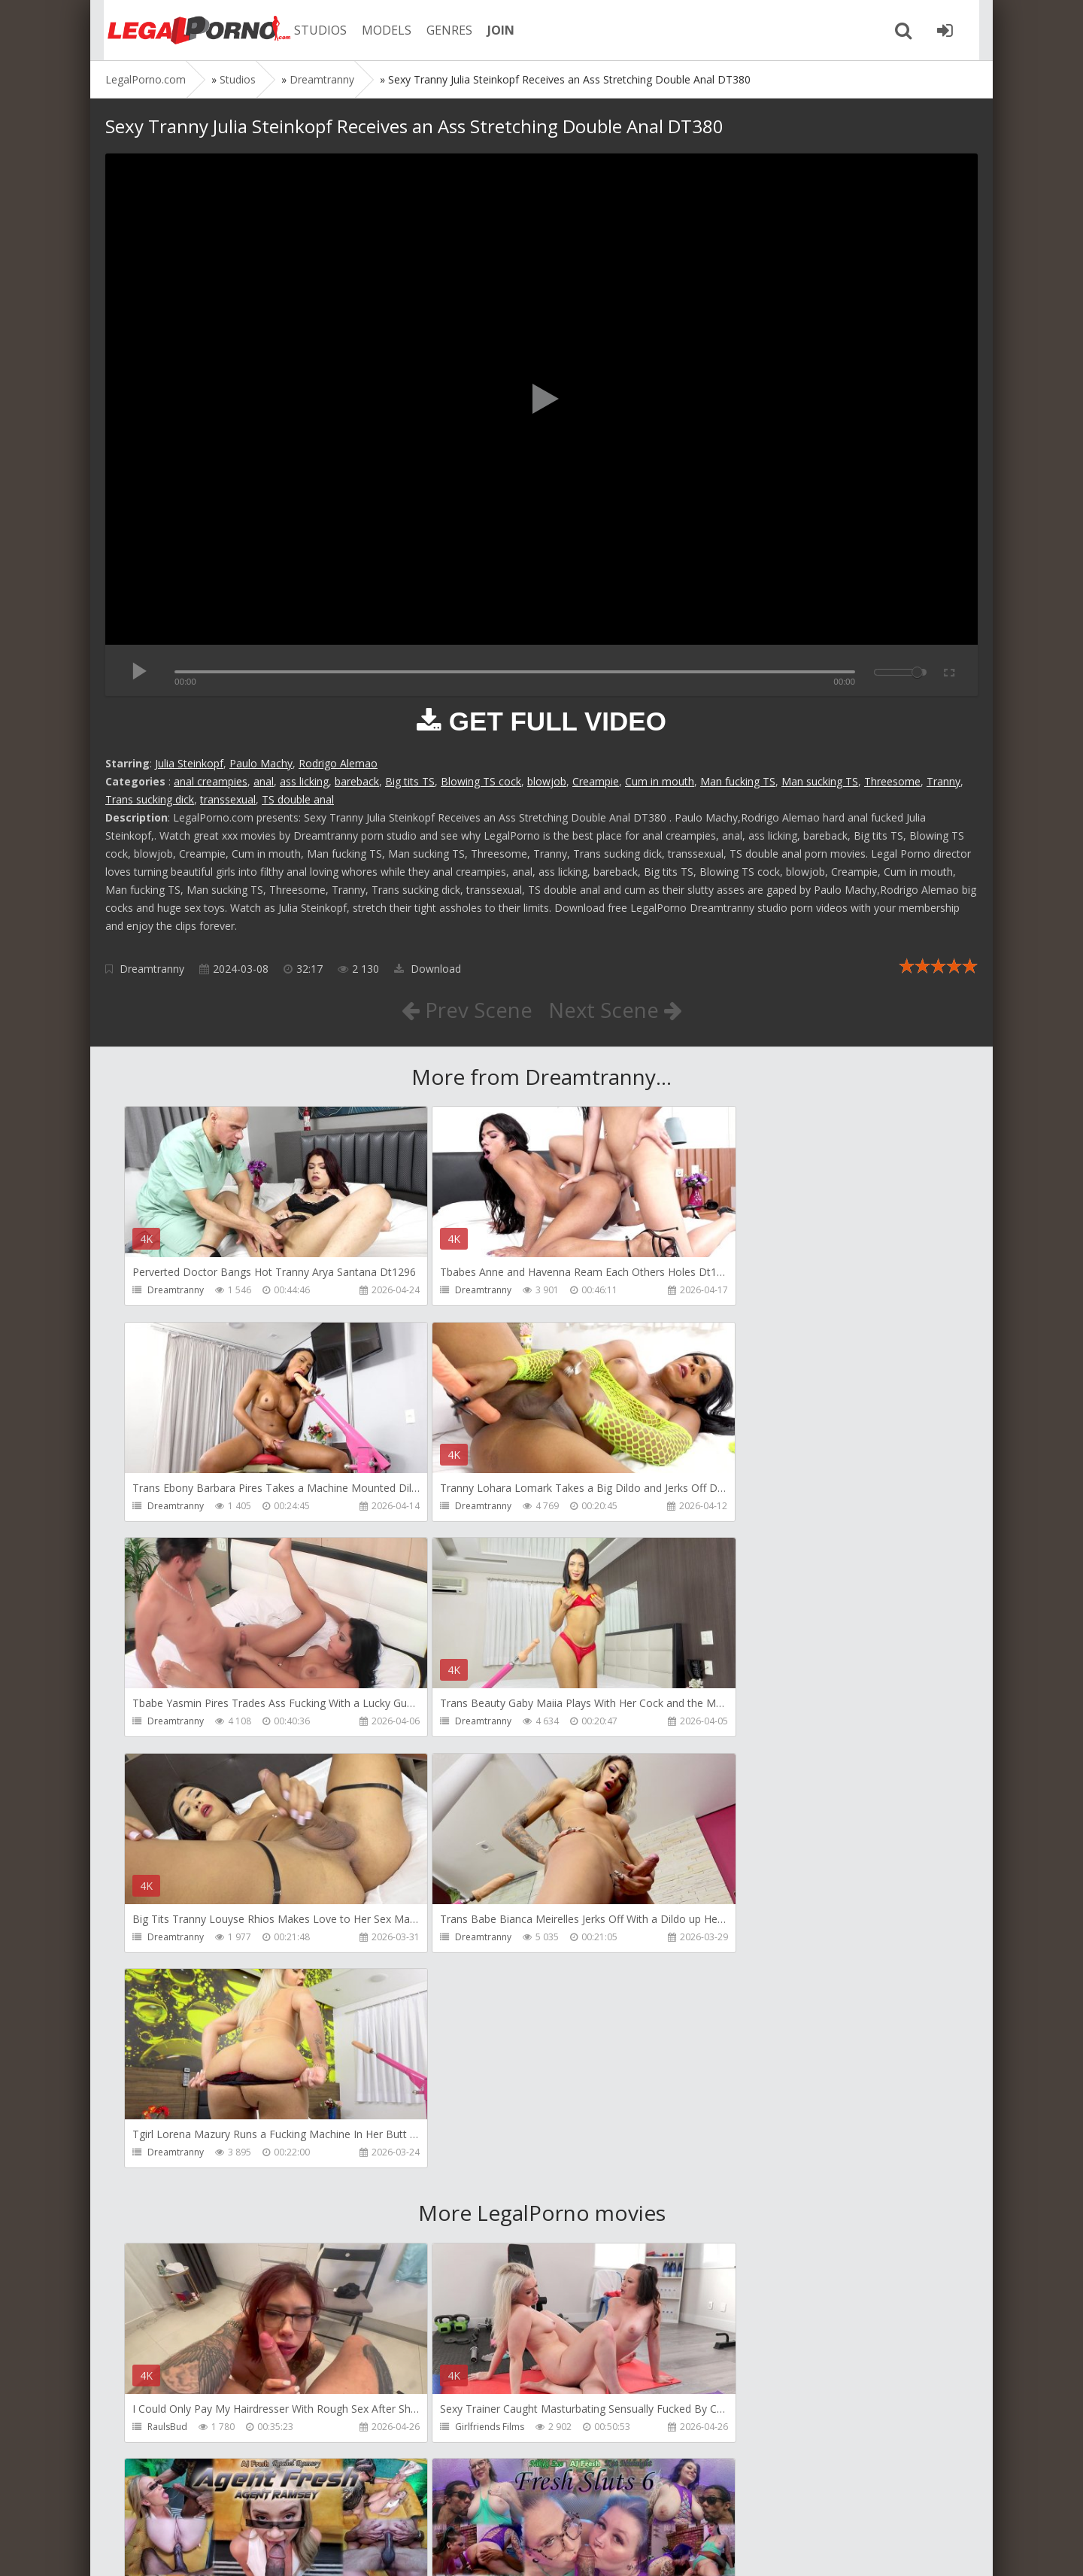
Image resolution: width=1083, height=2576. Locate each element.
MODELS (378, 30)
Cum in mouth (659, 781)
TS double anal (298, 799)
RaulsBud (167, 1997)
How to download (319, 2505)
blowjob (546, 781)
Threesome (892, 781)
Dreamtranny (152, 968)
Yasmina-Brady (739, 2429)
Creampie (595, 781)
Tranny (943, 781)
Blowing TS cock (481, 781)
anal (263, 781)
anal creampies (210, 781)
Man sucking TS (819, 781)
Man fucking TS (737, 781)
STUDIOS (312, 30)
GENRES (441, 30)
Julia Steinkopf (189, 763)
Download (427, 968)
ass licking (304, 781)
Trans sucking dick (149, 799)
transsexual (228, 799)
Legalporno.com (188, 30)
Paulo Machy (261, 763)
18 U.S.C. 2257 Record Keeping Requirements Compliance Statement (584, 2549)
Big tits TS (410, 781)
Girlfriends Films (461, 1997)
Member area (211, 2505)
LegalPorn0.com (215, 2549)
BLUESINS (447, 2429)
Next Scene (616, 1009)
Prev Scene (466, 1009)
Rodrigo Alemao (338, 763)
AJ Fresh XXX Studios (750, 1997)
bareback (357, 781)
